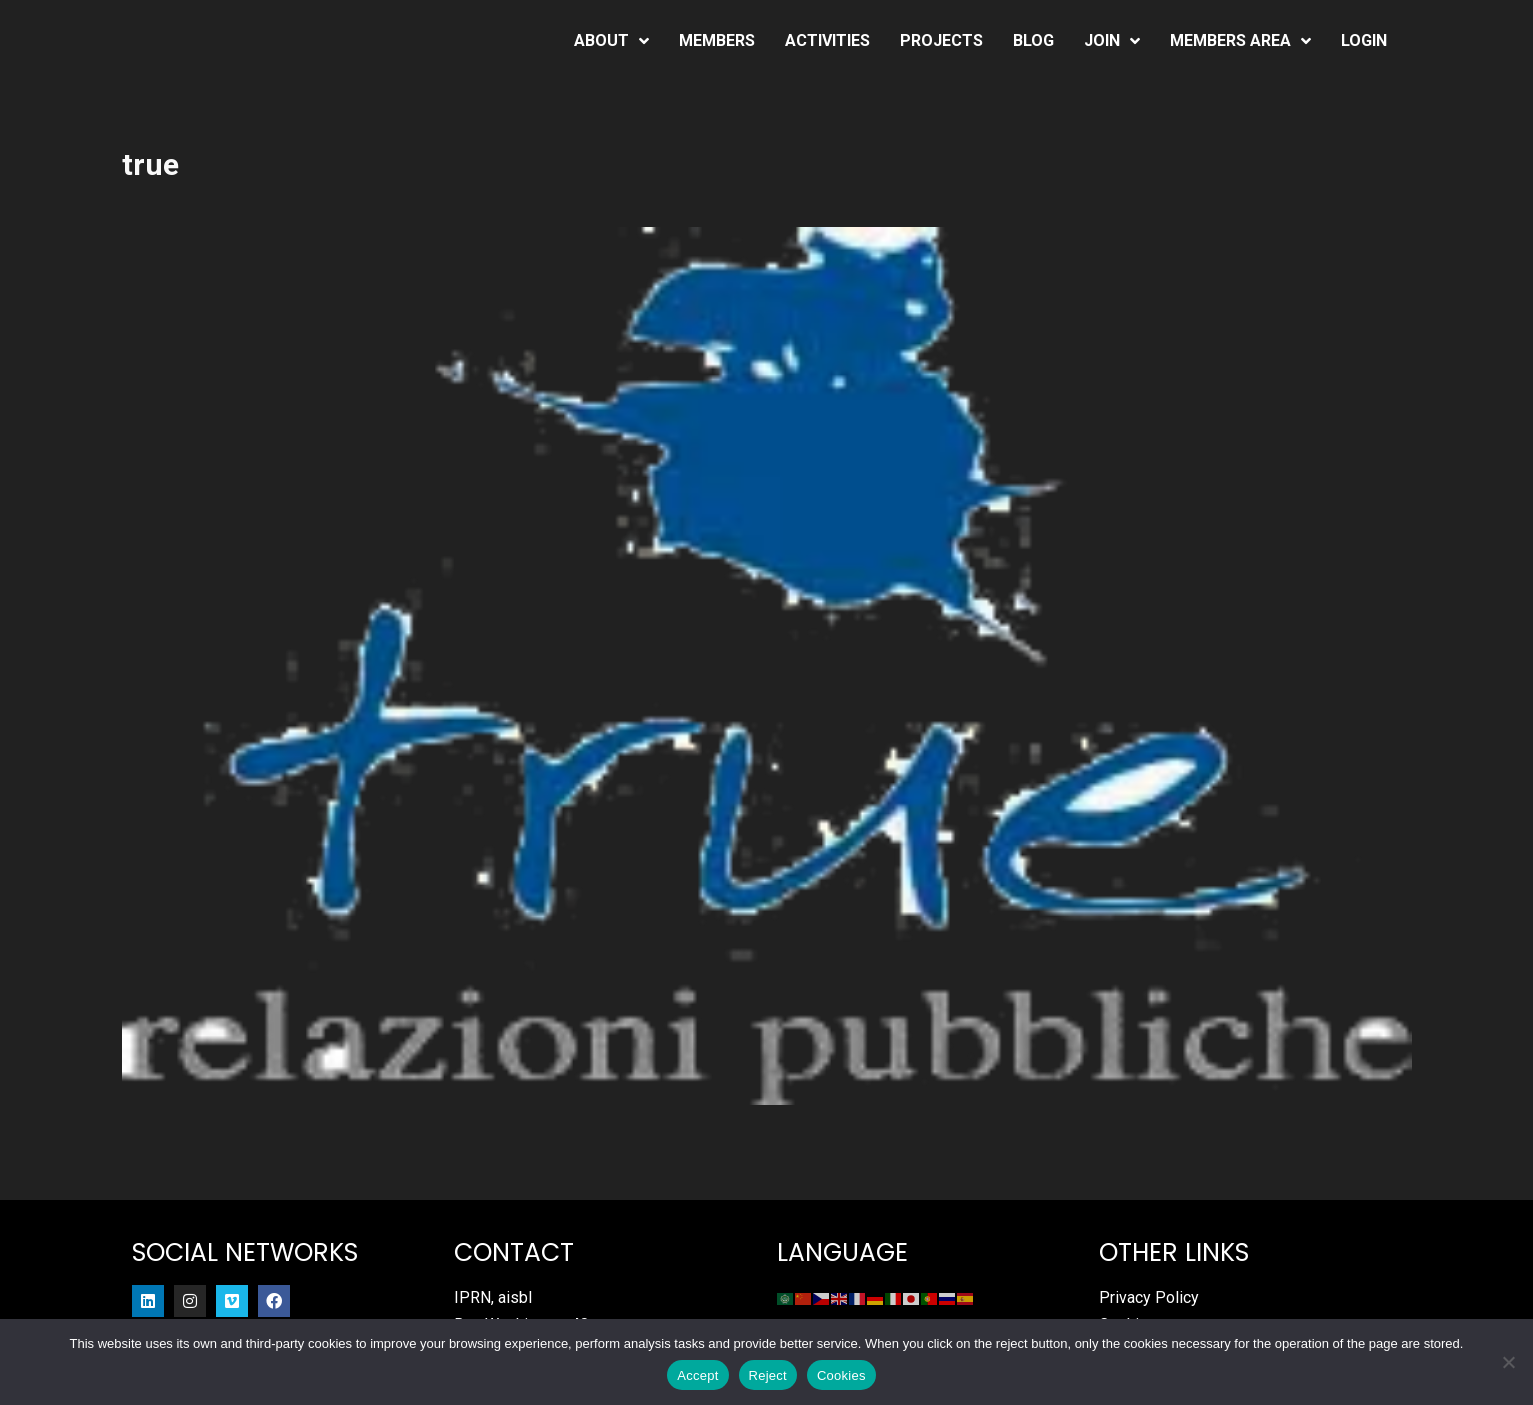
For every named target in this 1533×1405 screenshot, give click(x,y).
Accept (697, 1375)
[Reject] (1508, 1362)
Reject (768, 1375)
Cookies (841, 1375)
